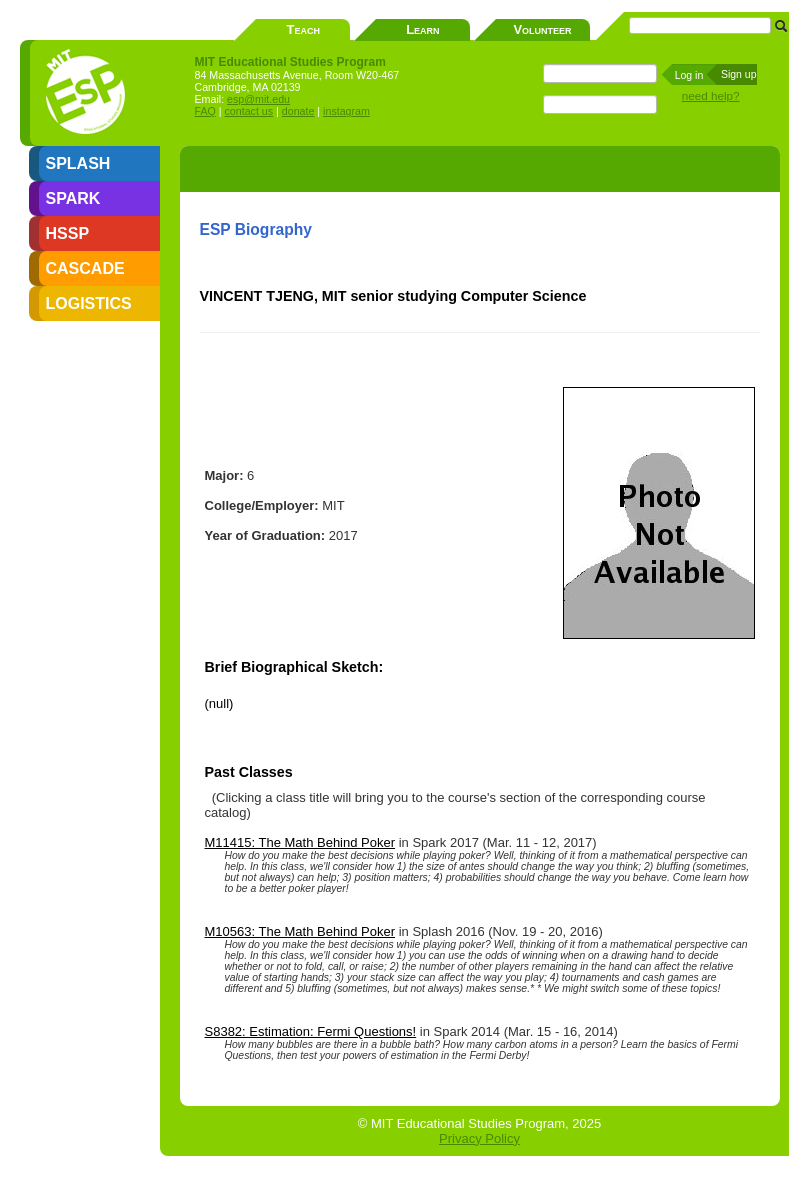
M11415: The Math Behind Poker (300, 842)
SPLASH (78, 163)
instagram (346, 111)
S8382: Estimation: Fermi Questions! (311, 1031)
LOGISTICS (89, 303)
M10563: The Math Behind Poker (300, 931)
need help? (711, 95)
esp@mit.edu (258, 99)
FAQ (205, 111)
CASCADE (85, 268)
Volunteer (542, 29)
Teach (303, 29)
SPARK (73, 198)
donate (298, 111)
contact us (249, 111)
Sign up (739, 74)
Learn (422, 29)
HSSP (68, 233)
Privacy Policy (479, 1138)
